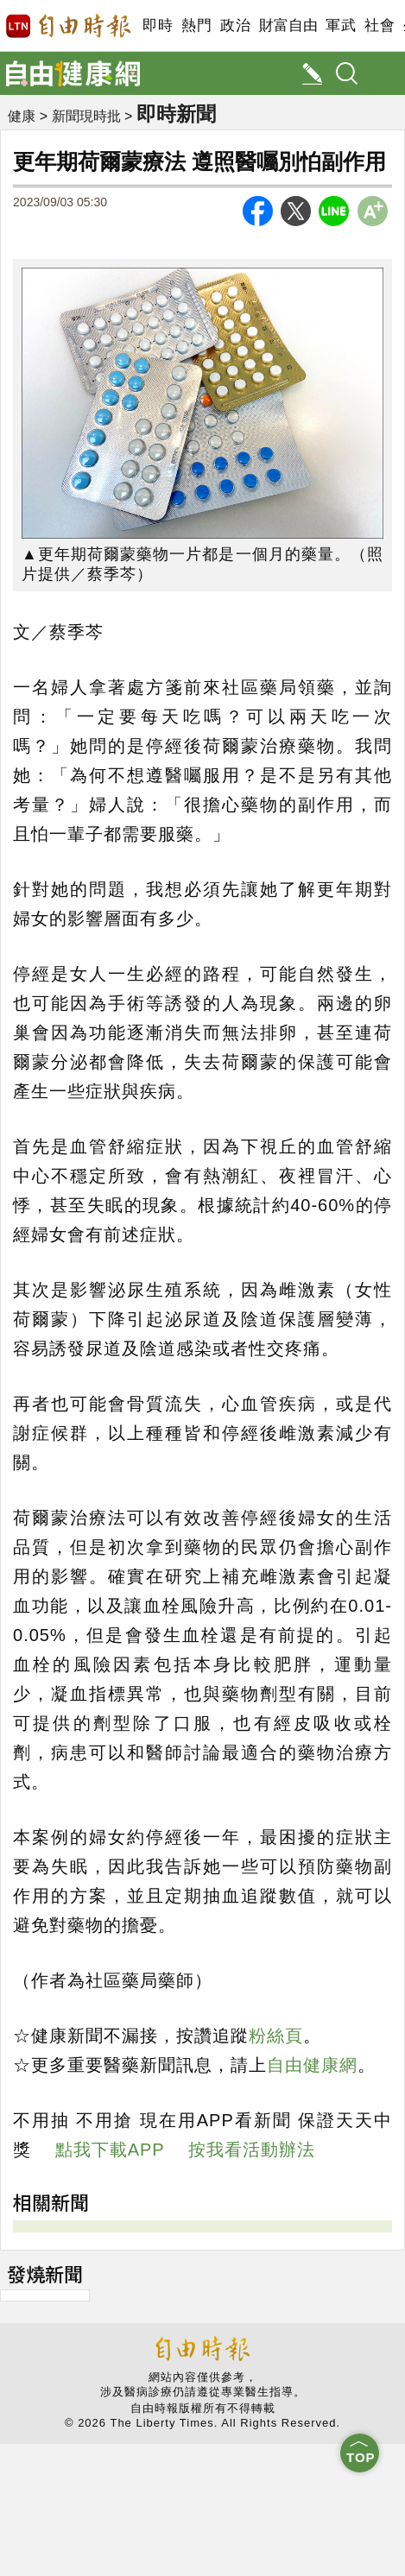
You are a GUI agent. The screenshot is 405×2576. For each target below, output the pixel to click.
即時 (157, 25)
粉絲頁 (276, 2035)
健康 (21, 116)
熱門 (196, 25)
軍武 (341, 25)
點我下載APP (110, 2149)
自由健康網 (312, 2064)
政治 (235, 25)
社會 (379, 25)
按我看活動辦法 (251, 2149)
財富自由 (288, 25)
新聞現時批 (86, 116)
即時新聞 (176, 114)
